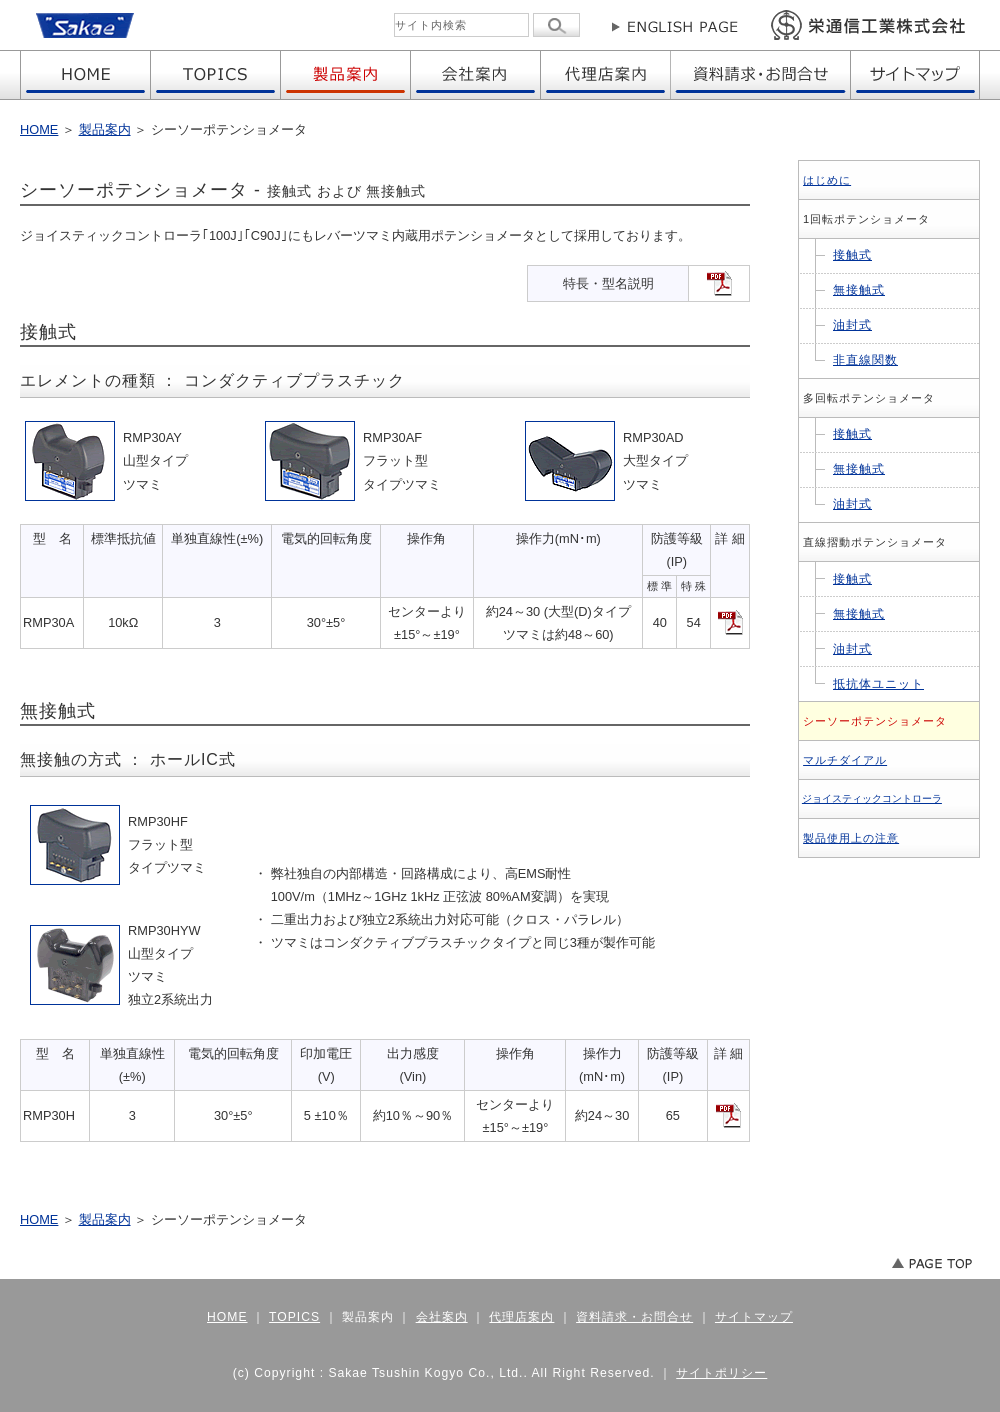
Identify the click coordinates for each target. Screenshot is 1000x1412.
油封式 (852, 325)
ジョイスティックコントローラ (872, 798)
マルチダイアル (845, 760)
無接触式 (859, 290)
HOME (39, 129)
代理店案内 (521, 1317)
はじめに (827, 180)
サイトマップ (754, 1317)
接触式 (852, 255)
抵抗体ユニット (878, 684)
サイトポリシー (721, 1373)
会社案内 (442, 1317)
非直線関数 (865, 360)
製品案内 (105, 129)
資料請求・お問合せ (634, 1317)
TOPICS (294, 1317)
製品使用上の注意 (851, 838)
